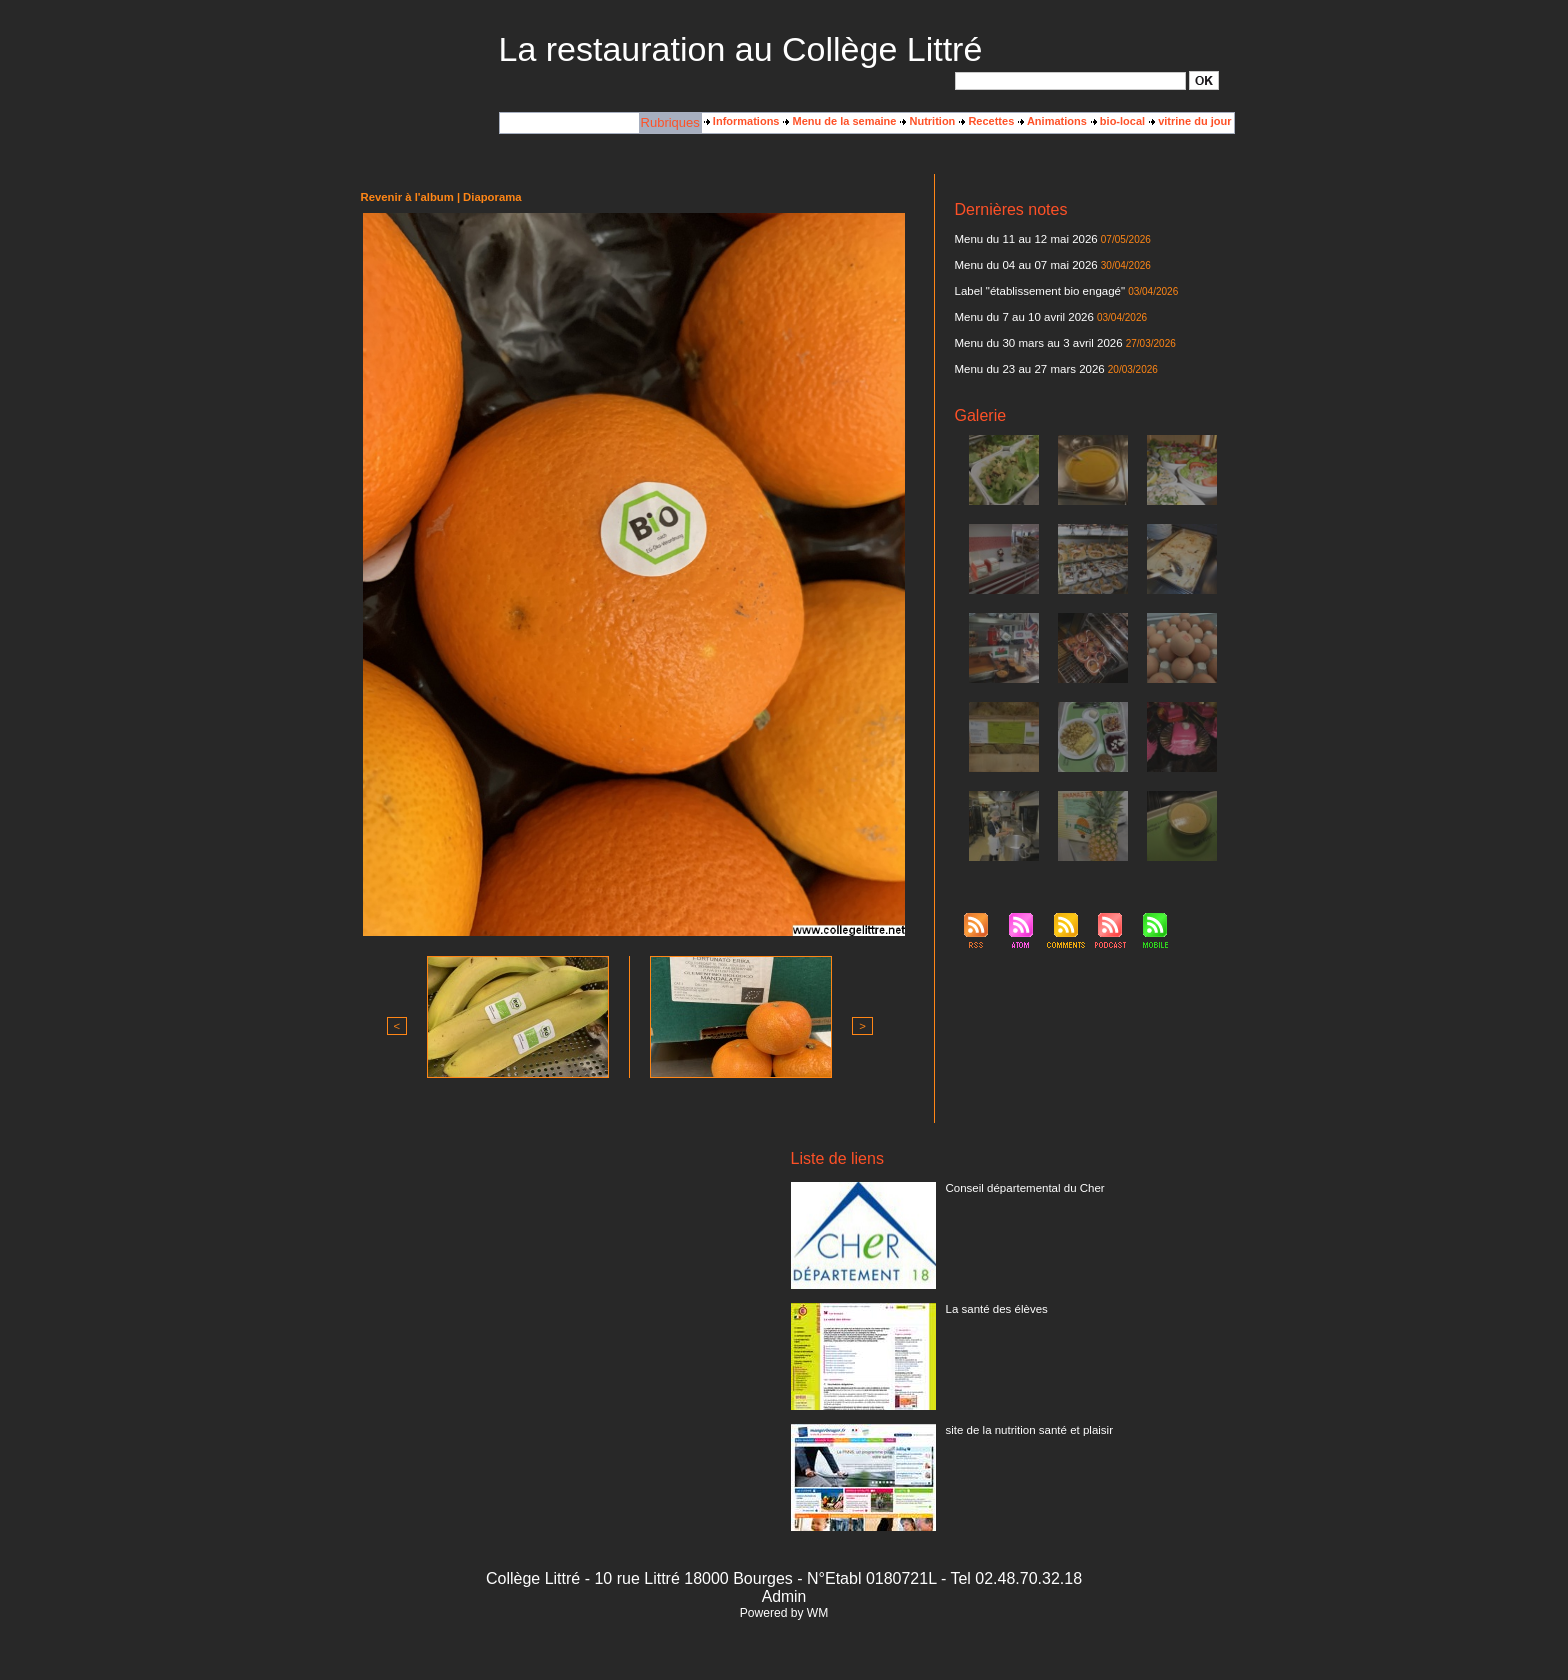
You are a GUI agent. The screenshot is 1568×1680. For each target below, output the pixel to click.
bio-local (1118, 121)
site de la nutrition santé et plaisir (1026, 1430)
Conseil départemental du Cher (1022, 1188)
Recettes (986, 121)
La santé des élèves (995, 1309)
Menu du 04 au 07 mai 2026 (1023, 265)
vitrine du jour (1190, 121)
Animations (1052, 121)
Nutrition (927, 121)
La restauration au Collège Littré (741, 49)
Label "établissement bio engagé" (1036, 291)
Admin (783, 1596)
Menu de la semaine (839, 121)
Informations (742, 121)
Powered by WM (784, 1613)
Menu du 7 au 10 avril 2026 (1021, 317)
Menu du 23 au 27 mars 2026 (1027, 369)
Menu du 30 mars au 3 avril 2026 (1035, 343)
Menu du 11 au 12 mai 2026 (1023, 239)
